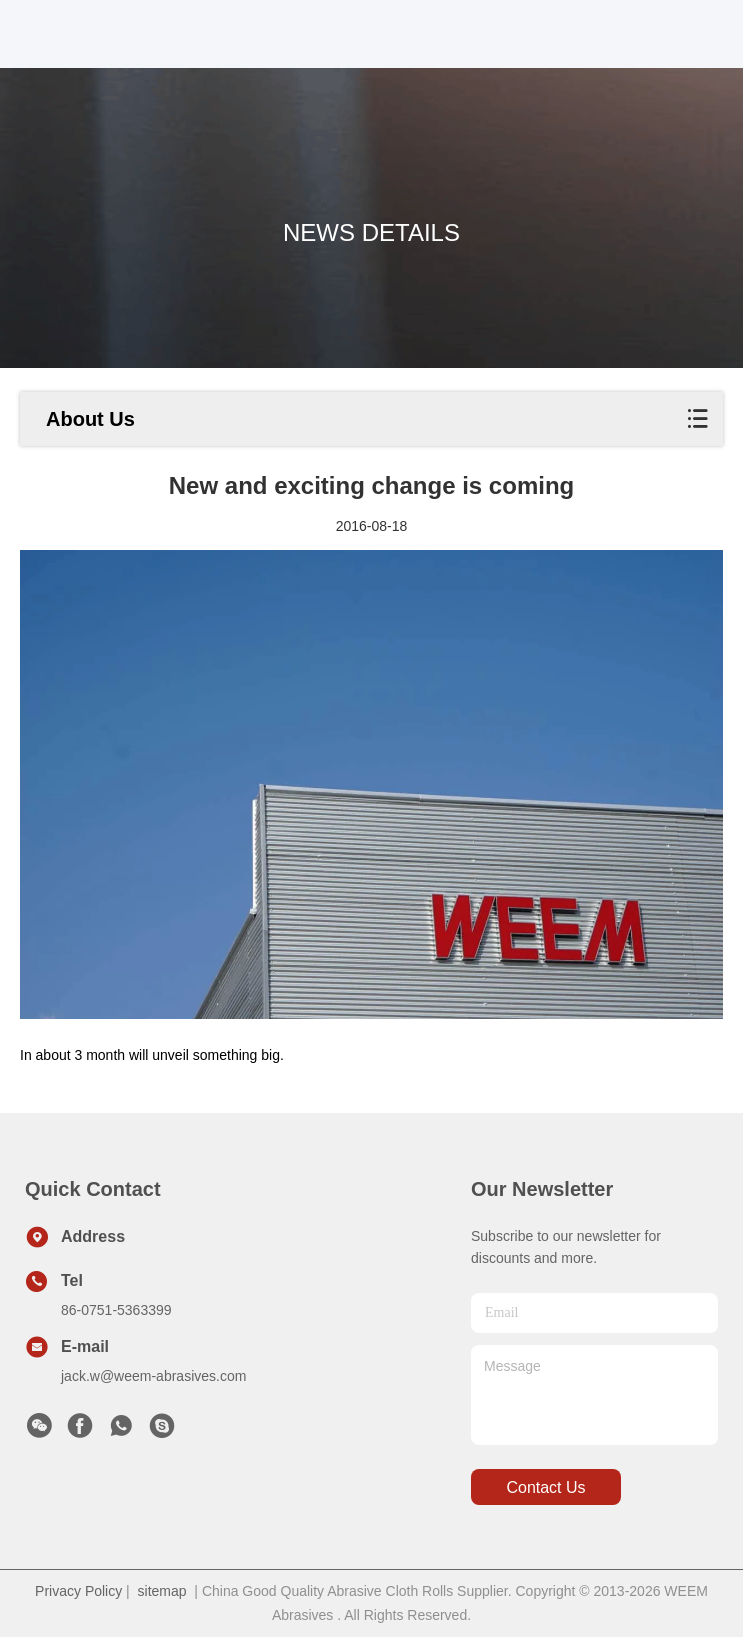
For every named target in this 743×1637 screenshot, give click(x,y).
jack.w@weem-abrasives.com (153, 1376)
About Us (90, 419)
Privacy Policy (78, 1591)
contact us (545, 1487)
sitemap (162, 1591)
